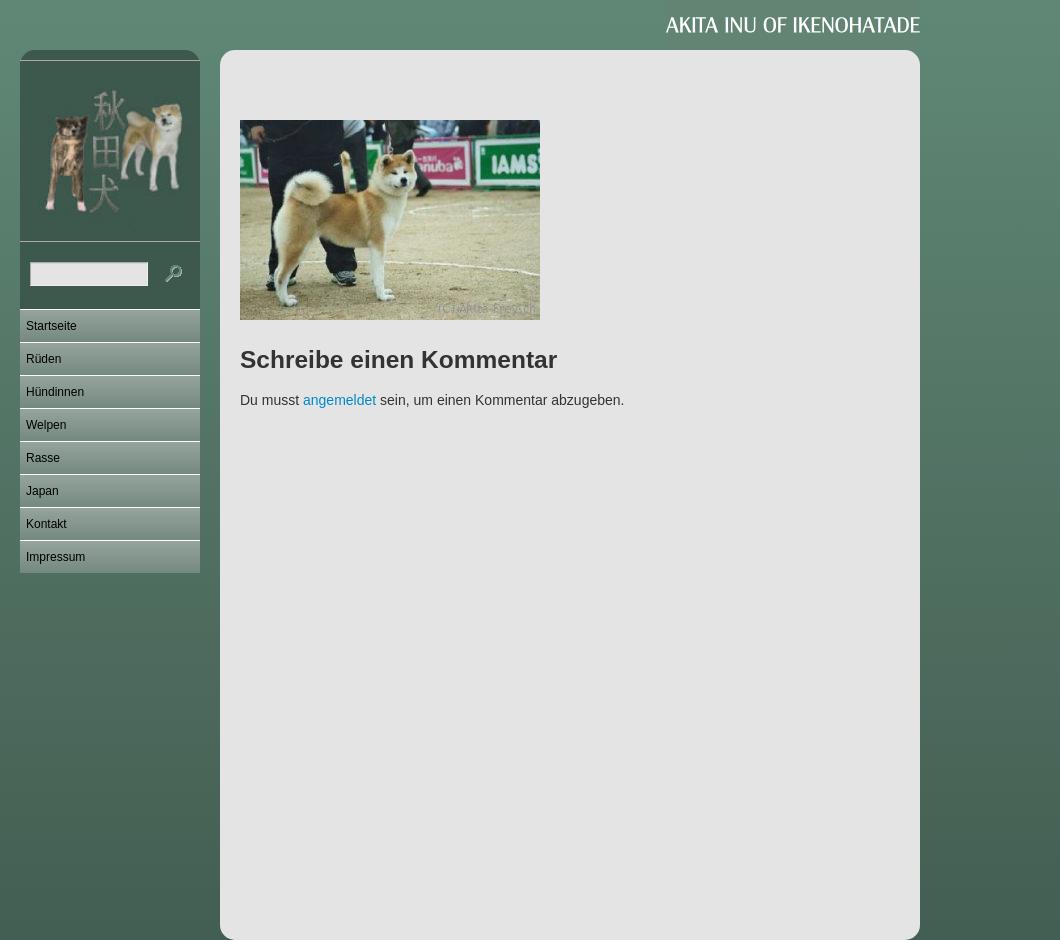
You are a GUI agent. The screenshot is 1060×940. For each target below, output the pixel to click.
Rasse (43, 458)
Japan (42, 491)
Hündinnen (55, 392)
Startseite (51, 326)
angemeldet (339, 400)
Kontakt (46, 524)
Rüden (43, 359)
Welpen (46, 425)
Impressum (55, 557)
